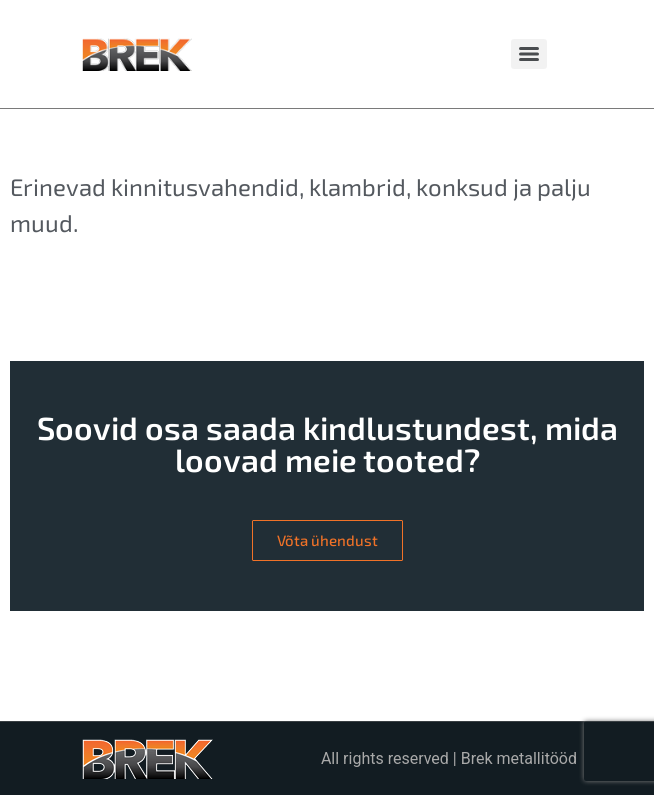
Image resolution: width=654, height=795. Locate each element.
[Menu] (529, 54)
